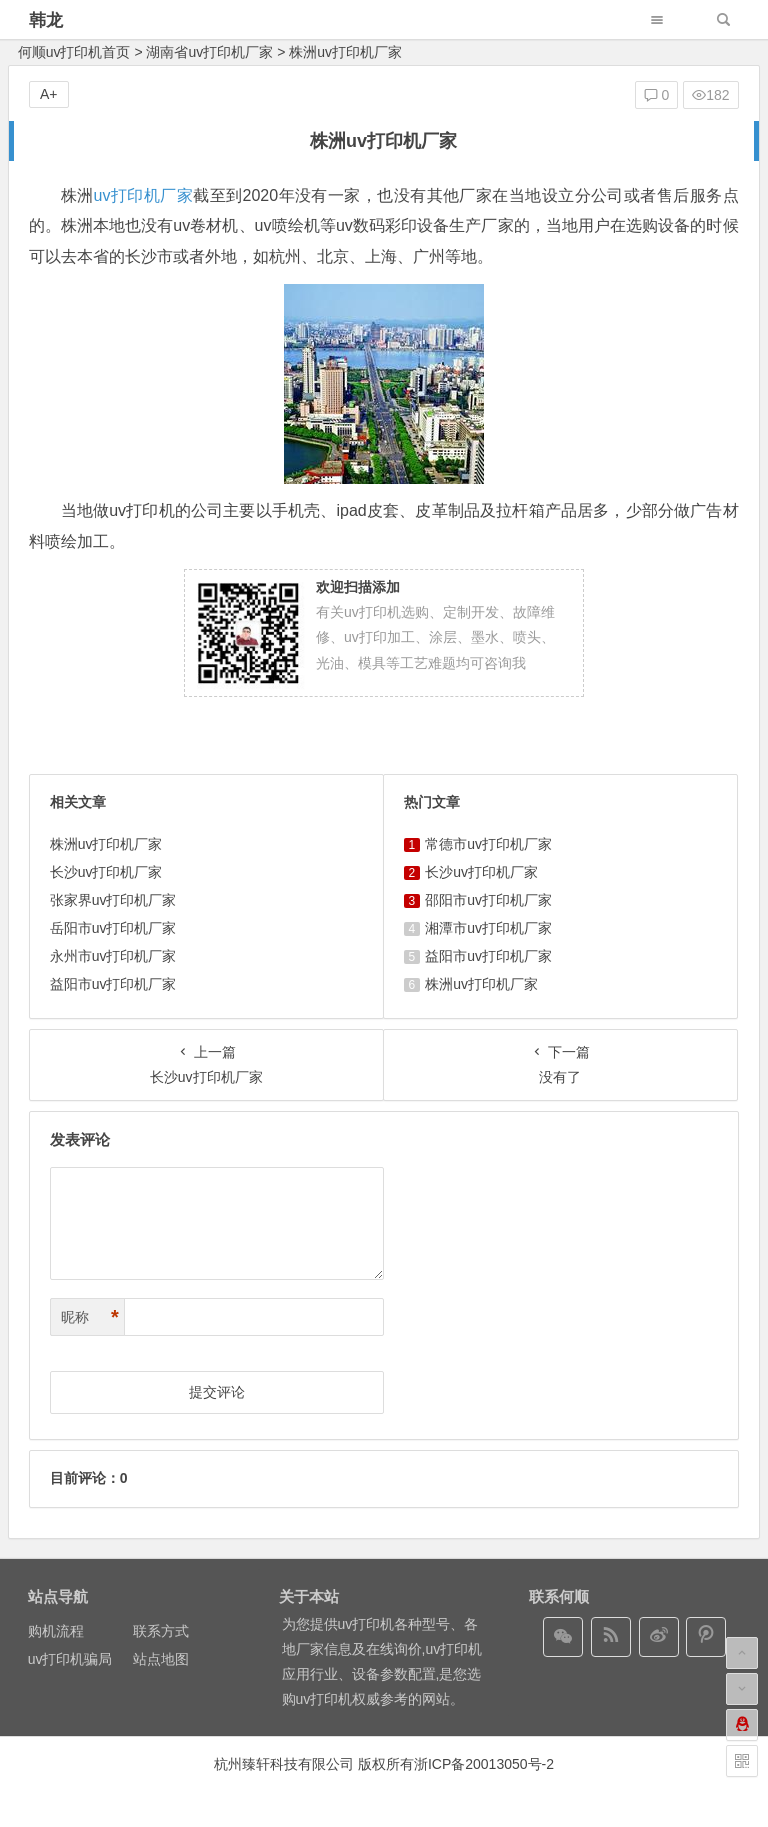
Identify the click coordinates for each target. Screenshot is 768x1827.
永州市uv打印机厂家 (113, 956)
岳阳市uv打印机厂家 (113, 928)
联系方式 (161, 1631)
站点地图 (161, 1659)
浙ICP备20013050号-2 (484, 1764)
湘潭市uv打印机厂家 (488, 928)
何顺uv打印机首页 (74, 52)
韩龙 (46, 20)
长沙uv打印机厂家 (106, 872)
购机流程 (56, 1631)
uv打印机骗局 (70, 1659)
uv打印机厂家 (144, 195)
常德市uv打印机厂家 (488, 844)
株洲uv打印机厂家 (106, 844)
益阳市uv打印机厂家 (113, 984)
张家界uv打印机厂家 (113, 900)
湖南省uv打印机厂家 (209, 52)
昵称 (90, 1317)
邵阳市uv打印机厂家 (488, 900)
